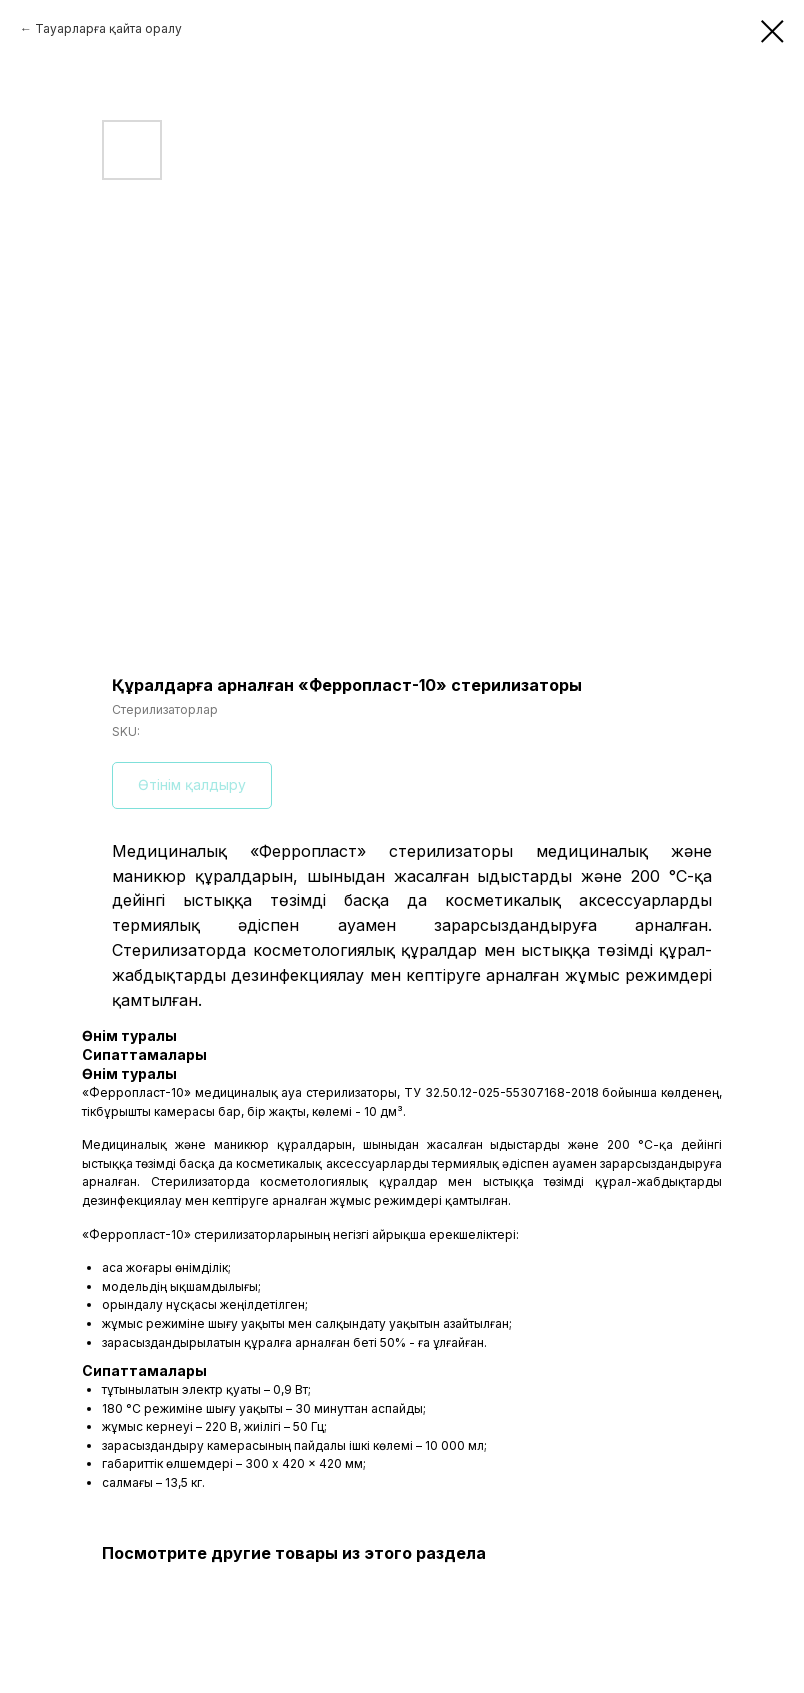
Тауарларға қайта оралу (108, 28)
